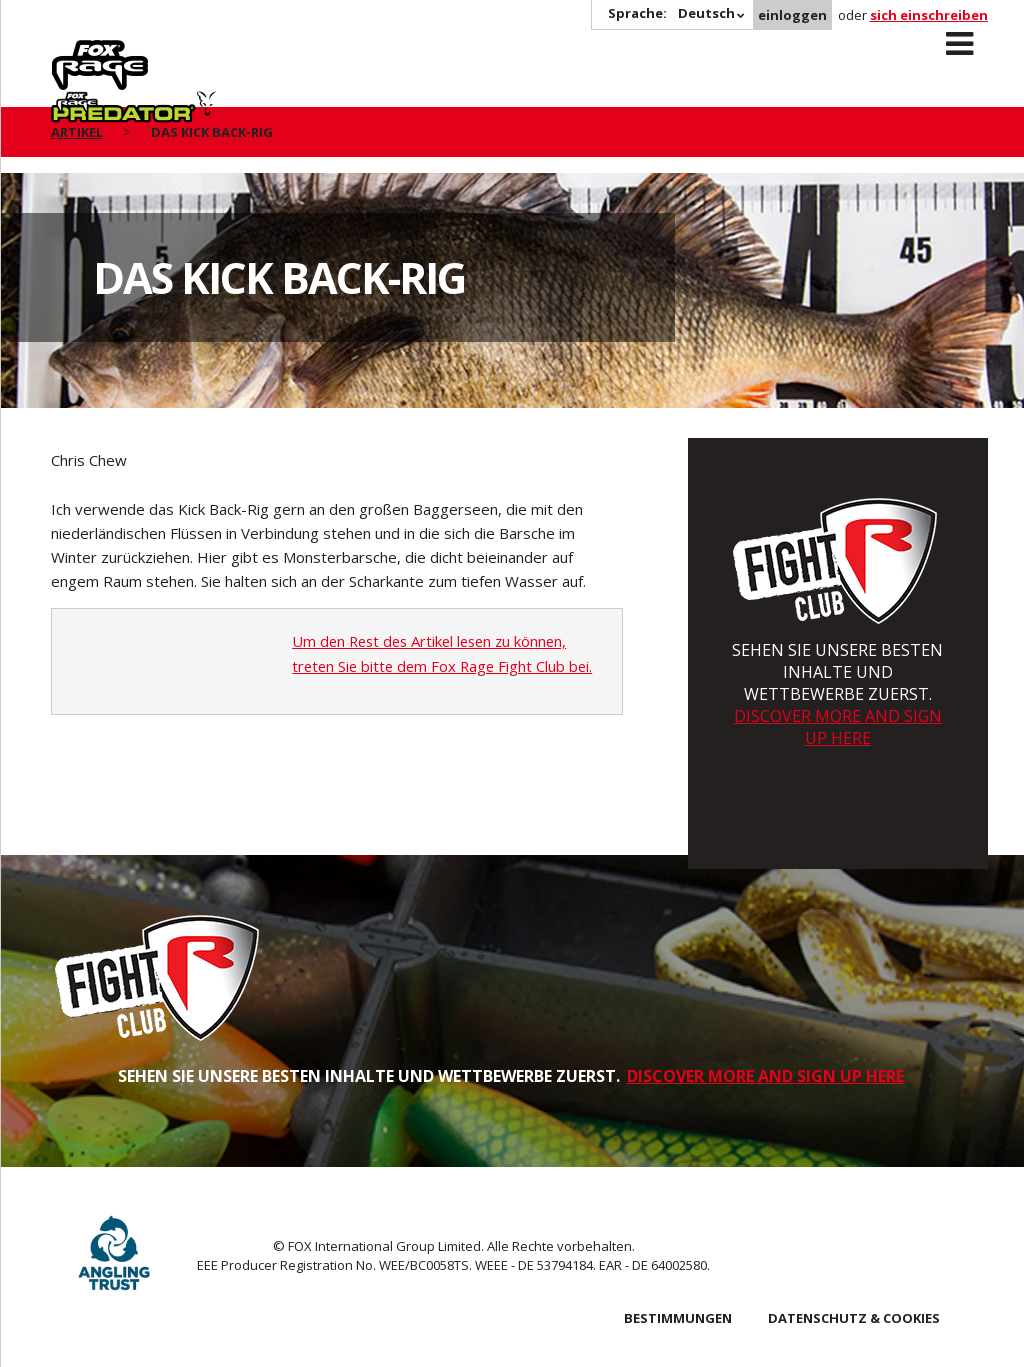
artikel (77, 132)
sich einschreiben (929, 15)
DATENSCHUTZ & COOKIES (854, 1318)
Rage (70, 51)
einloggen (792, 15)
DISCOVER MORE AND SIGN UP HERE (838, 727)
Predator (229, 51)
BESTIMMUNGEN (678, 1318)
